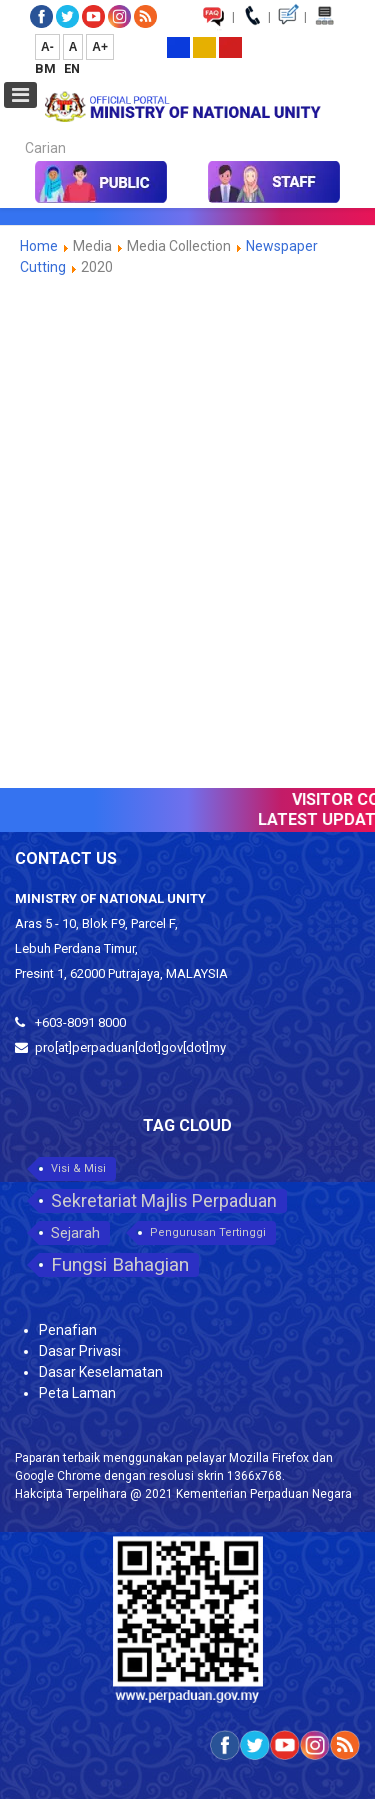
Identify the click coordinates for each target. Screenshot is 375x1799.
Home (39, 246)
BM (47, 68)
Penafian (68, 1330)
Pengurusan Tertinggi (208, 1232)
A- (47, 47)
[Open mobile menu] (20, 95)
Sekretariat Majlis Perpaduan (164, 1200)
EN (72, 68)
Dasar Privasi (80, 1351)
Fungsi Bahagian (120, 1264)
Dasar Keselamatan (101, 1372)
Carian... (15, 130)
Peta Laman (77, 1393)
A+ (100, 47)
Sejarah (75, 1233)
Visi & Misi (78, 1168)
